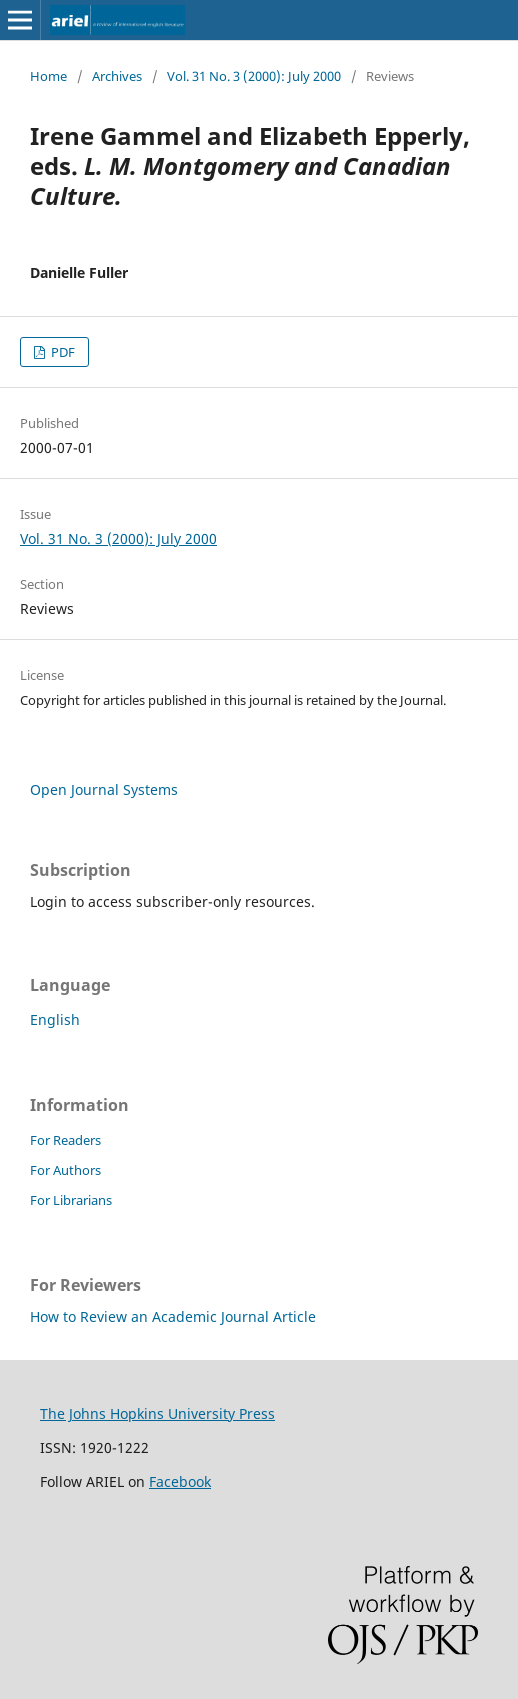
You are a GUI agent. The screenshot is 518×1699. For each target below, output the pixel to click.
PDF (61, 352)
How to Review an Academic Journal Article (173, 1316)
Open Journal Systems (104, 789)
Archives (117, 76)
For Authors (65, 1170)
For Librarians (71, 1200)
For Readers (65, 1140)
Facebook (180, 1481)
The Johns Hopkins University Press (157, 1413)
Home (48, 76)
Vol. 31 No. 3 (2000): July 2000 (254, 76)
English (55, 1019)
